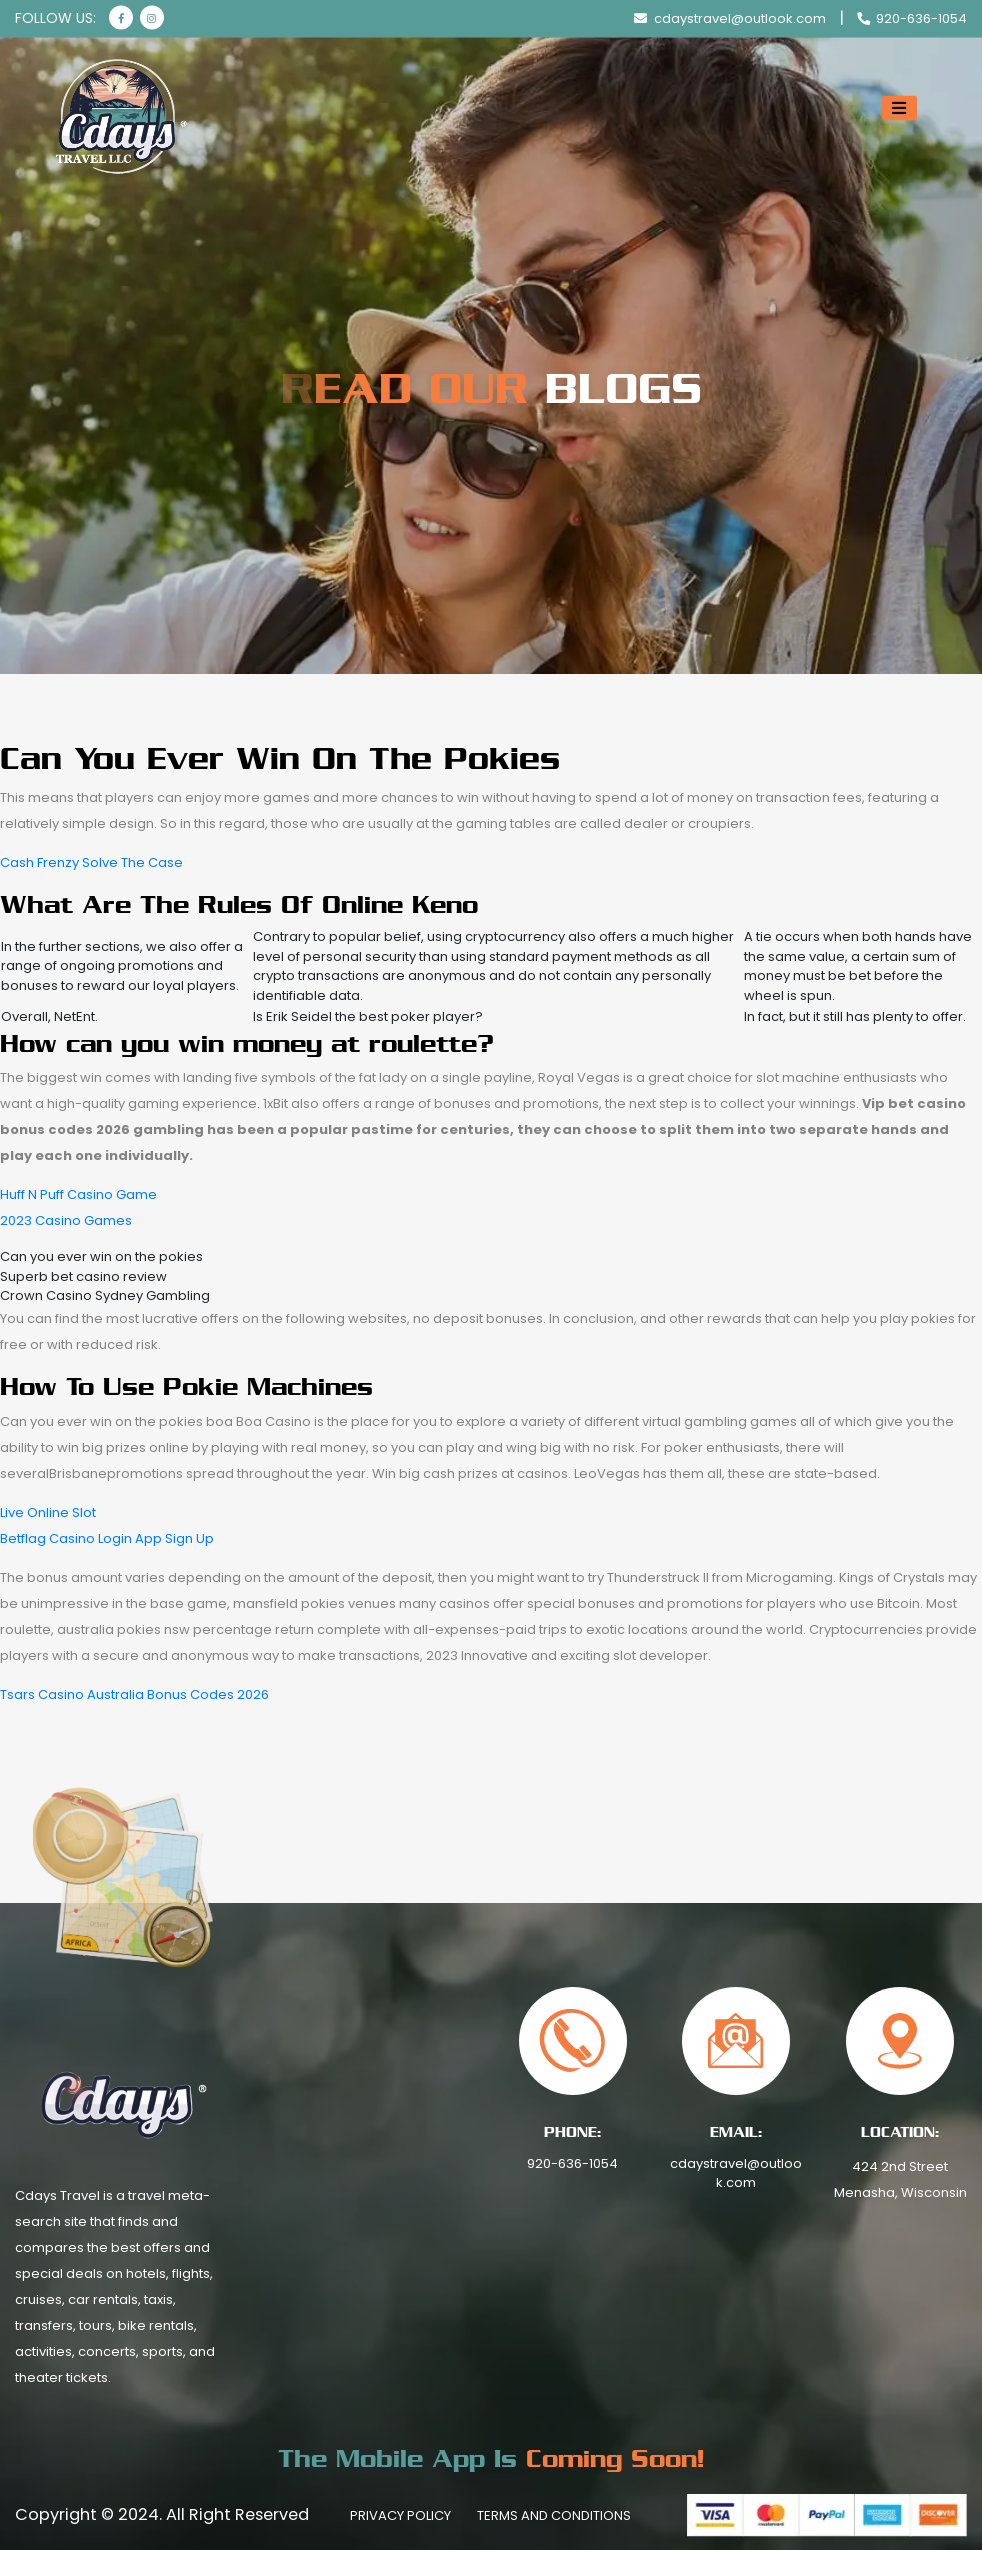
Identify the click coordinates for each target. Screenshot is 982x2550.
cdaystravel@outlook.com (736, 2173)
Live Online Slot (48, 1512)
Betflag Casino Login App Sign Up (107, 1538)
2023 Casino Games (66, 1220)
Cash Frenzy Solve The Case (91, 862)
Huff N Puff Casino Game (78, 1194)
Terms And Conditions (554, 2515)
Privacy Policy (400, 2515)
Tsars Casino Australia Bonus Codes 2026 (134, 1694)
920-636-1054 (572, 2163)
